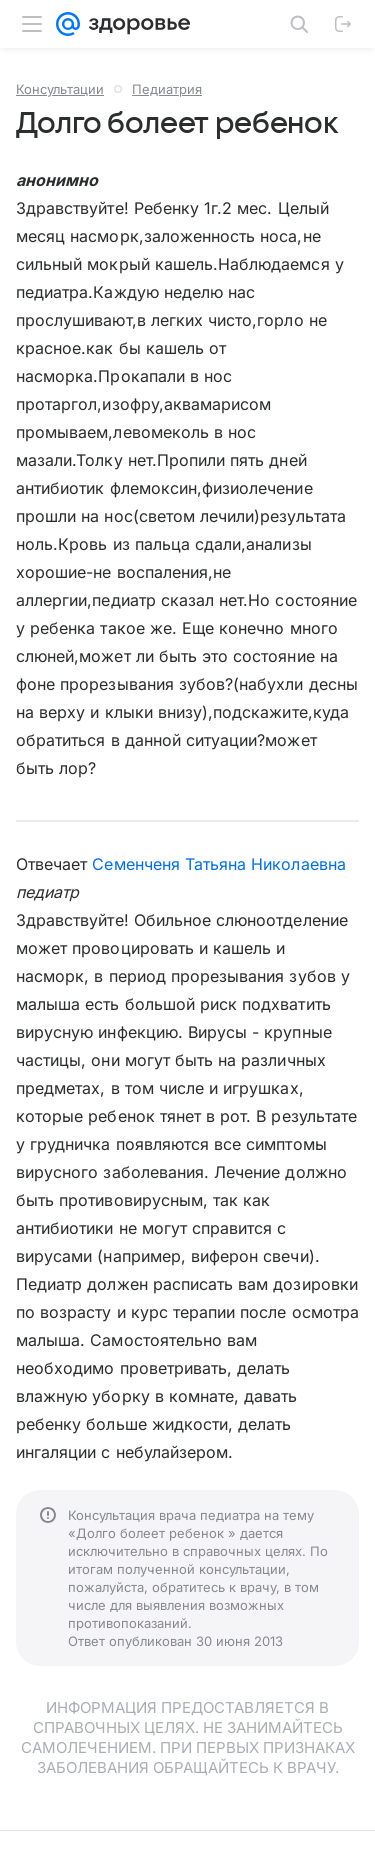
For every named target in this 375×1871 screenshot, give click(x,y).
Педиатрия (167, 89)
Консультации (60, 89)
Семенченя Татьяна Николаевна (218, 864)
